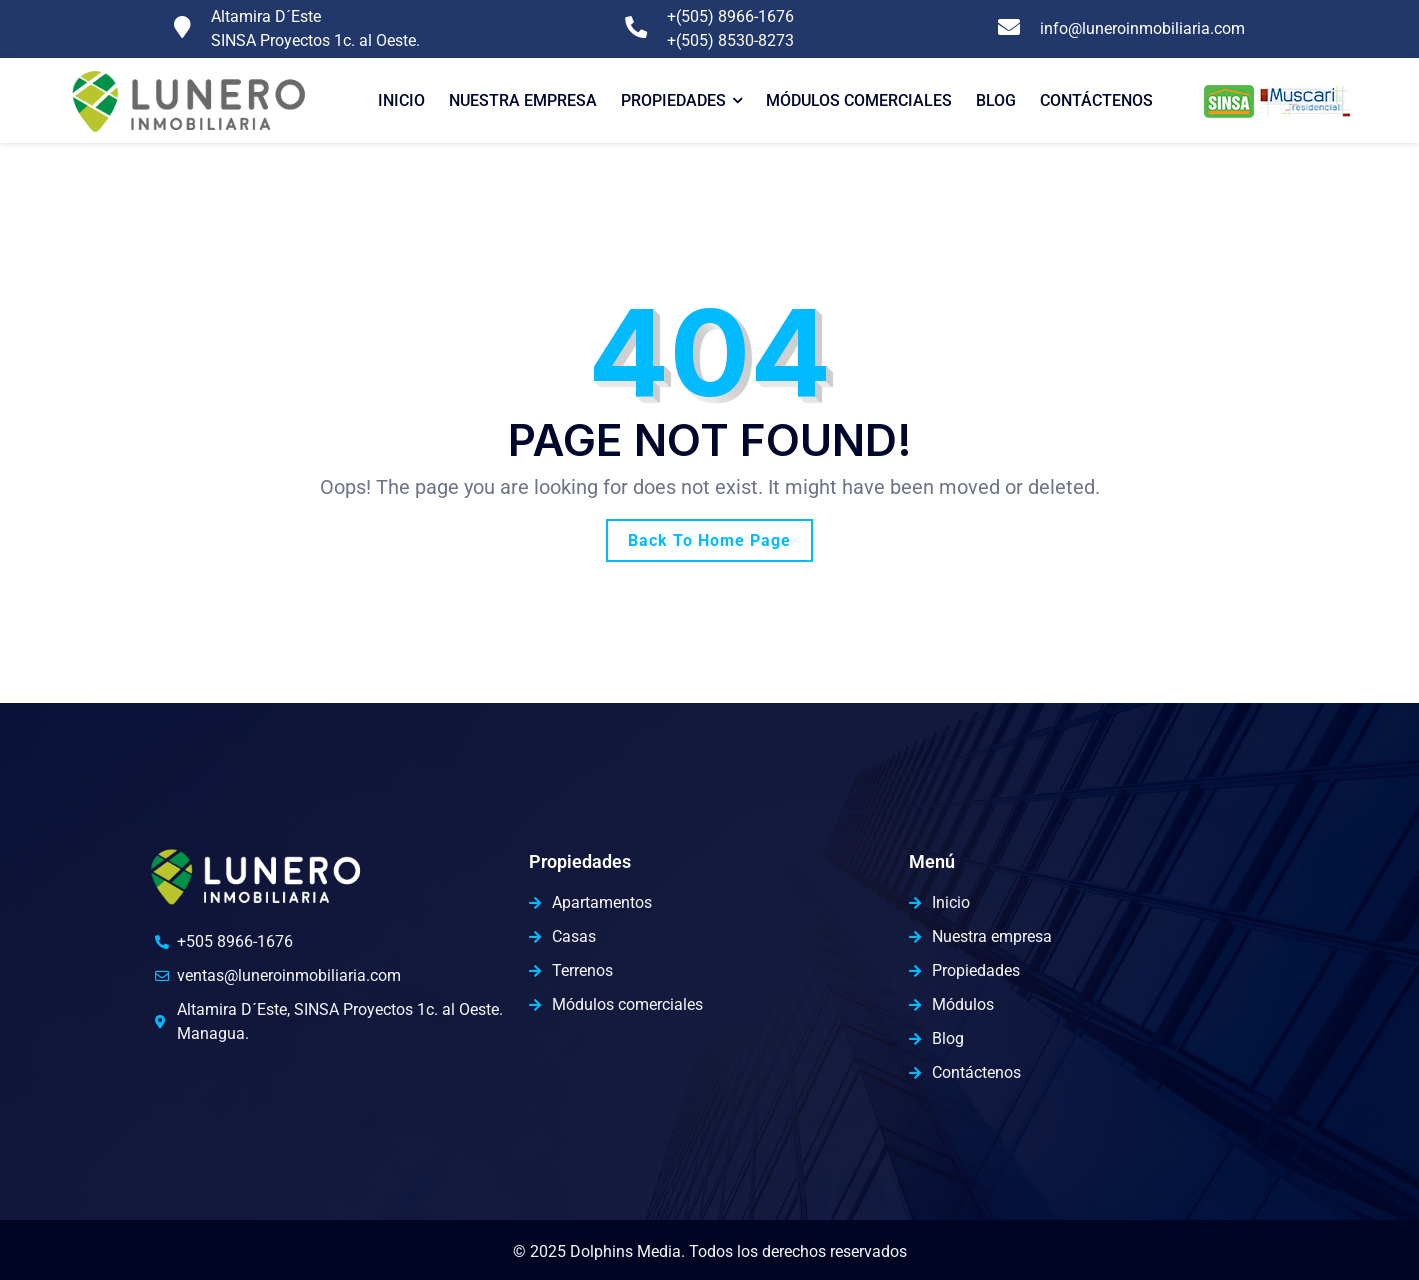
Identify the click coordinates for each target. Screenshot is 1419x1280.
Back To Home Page (709, 540)
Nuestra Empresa (523, 100)
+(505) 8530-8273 (730, 40)
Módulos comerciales (859, 100)
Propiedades (673, 100)
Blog (996, 100)
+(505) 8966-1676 (730, 16)
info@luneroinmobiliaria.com (1142, 28)
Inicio (401, 100)
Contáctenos (1096, 100)
